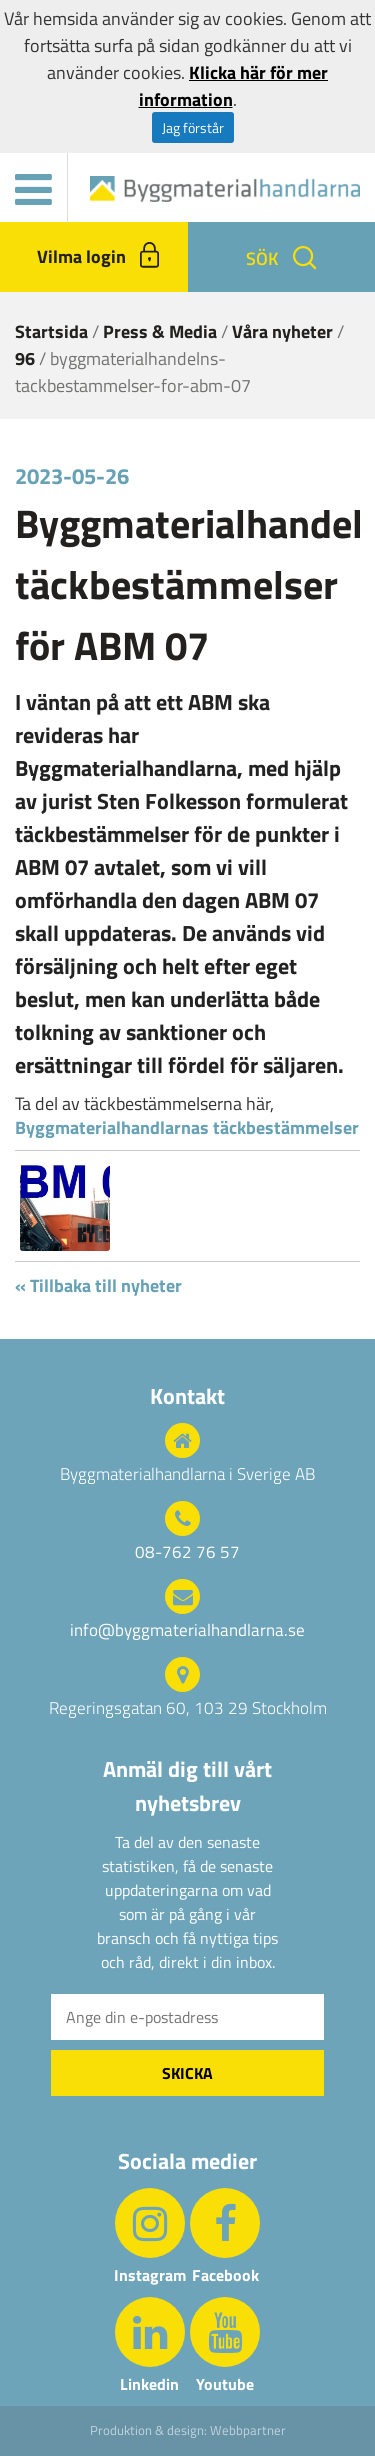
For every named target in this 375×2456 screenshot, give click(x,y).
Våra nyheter (282, 331)
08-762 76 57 (187, 1552)
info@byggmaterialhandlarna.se (187, 1630)
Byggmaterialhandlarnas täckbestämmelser (187, 1127)
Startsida (51, 331)
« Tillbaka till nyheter (98, 1285)
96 (25, 358)
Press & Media (160, 331)
